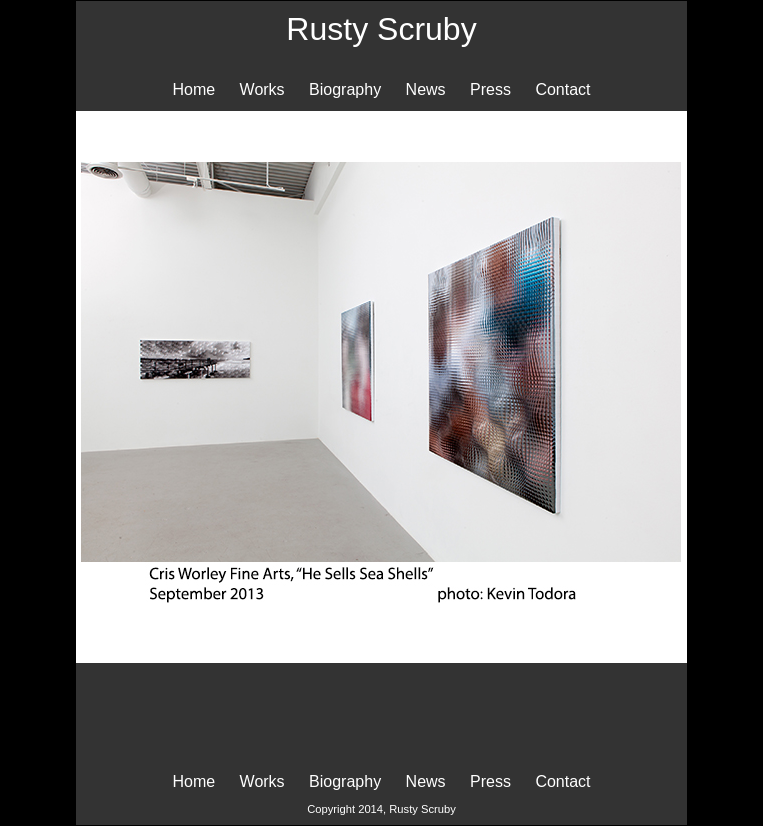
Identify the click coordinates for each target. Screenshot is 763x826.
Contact (562, 89)
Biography (345, 89)
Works (262, 89)
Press (490, 89)
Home (193, 89)
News (426, 89)
